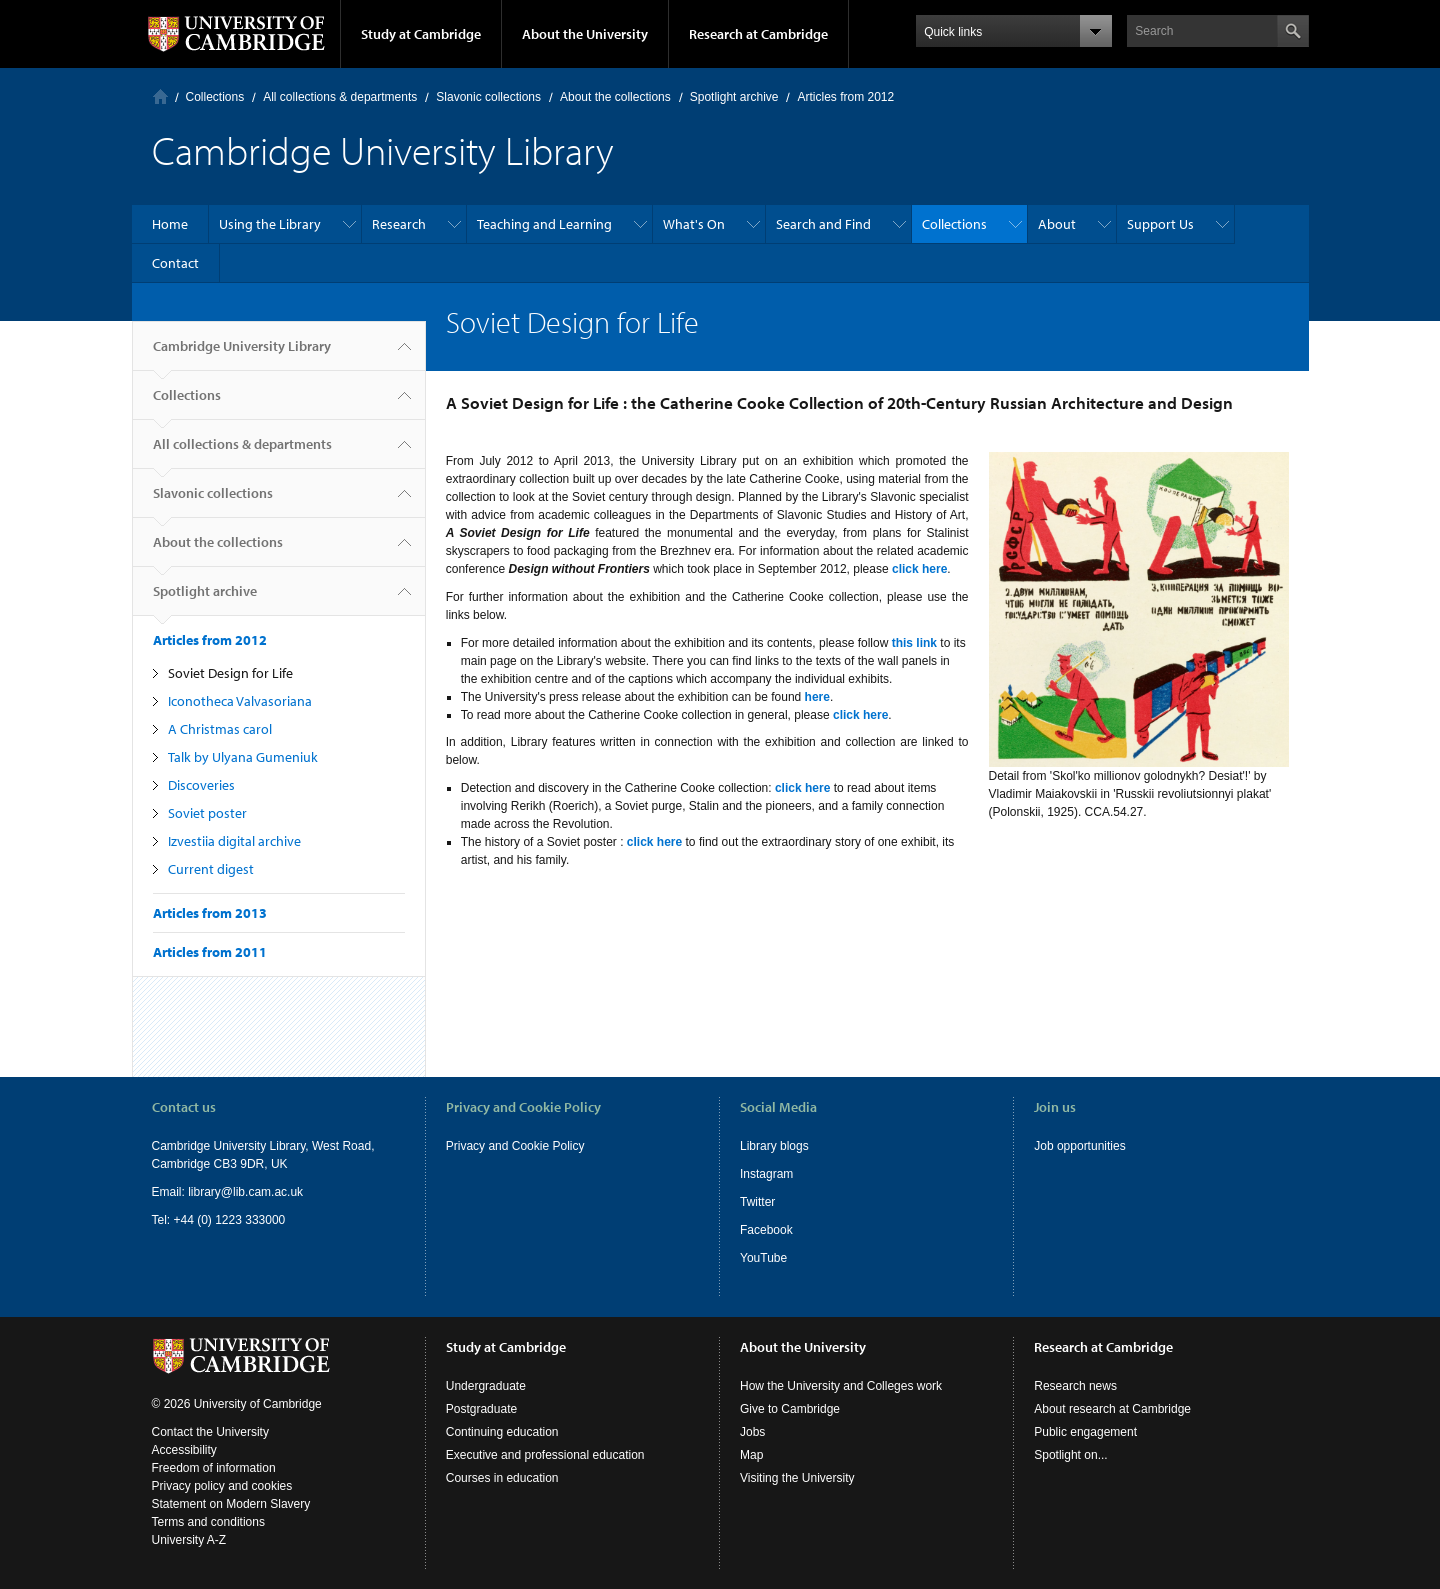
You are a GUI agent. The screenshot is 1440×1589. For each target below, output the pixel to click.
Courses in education (502, 1478)
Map (751, 1455)
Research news (1075, 1386)
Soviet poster (207, 813)
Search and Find (823, 224)
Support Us (1160, 224)
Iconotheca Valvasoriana (240, 701)
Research (399, 224)
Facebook (766, 1230)
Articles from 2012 (845, 97)
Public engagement (1085, 1432)
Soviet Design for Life (230, 673)
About (1057, 224)
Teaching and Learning (544, 224)
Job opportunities (1079, 1146)
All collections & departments (340, 97)
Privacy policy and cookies (222, 1486)
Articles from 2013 (210, 913)
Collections (215, 97)
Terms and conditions (208, 1522)
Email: (170, 1192)
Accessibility (184, 1450)
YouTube (763, 1258)
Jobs (752, 1432)
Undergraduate (486, 1386)
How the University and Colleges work (841, 1386)
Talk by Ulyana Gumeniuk (243, 757)
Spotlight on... (1070, 1455)
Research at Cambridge (758, 34)
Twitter (757, 1202)
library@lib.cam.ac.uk (245, 1192)
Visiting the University (797, 1478)
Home (160, 96)
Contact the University (210, 1432)
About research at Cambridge (1112, 1409)
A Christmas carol (220, 729)
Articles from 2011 (210, 952)
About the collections (615, 97)
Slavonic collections (488, 97)
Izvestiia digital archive (234, 841)
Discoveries (201, 785)
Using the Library (270, 224)
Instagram (766, 1174)
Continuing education (502, 1432)
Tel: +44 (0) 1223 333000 (219, 1220)
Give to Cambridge (790, 1409)
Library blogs (774, 1146)
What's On (694, 224)
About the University (585, 34)
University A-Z (189, 1540)
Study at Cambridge (421, 34)
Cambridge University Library (242, 354)
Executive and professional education (545, 1455)
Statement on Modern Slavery (231, 1504)
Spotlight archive (734, 97)
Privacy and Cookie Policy (515, 1146)
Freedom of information (214, 1468)
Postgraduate (481, 1409)
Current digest (211, 869)
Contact (175, 263)
